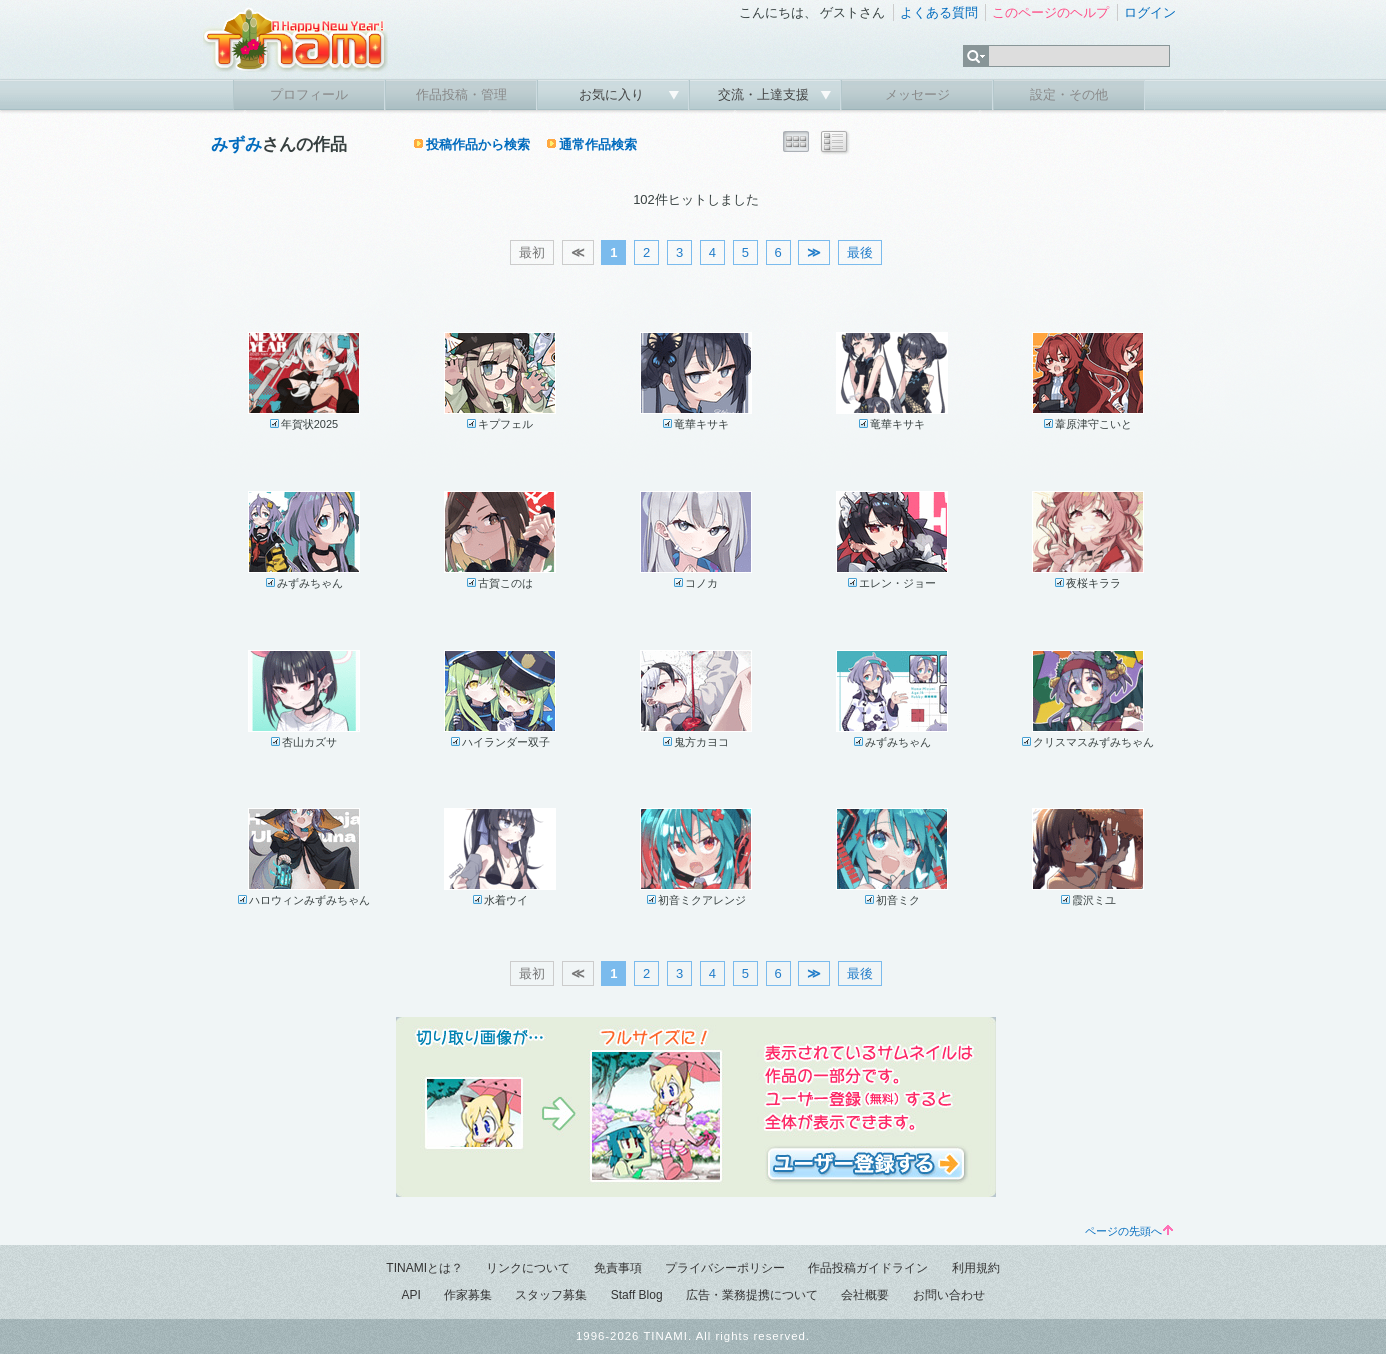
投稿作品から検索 (478, 144)
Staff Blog (637, 1295)
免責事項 (618, 1268)
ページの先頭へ (1129, 1231)
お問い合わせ (949, 1295)
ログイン (1150, 12)
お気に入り (613, 94)
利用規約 (976, 1268)
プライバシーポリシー (725, 1268)
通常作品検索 (598, 144)
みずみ (236, 144)
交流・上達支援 (765, 94)
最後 (860, 252)
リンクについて (528, 1268)
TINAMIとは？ (424, 1268)
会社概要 (865, 1295)
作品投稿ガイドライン (868, 1268)
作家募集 (468, 1295)
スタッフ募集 (551, 1295)
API (410, 1295)
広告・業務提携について (752, 1295)
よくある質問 (939, 12)
